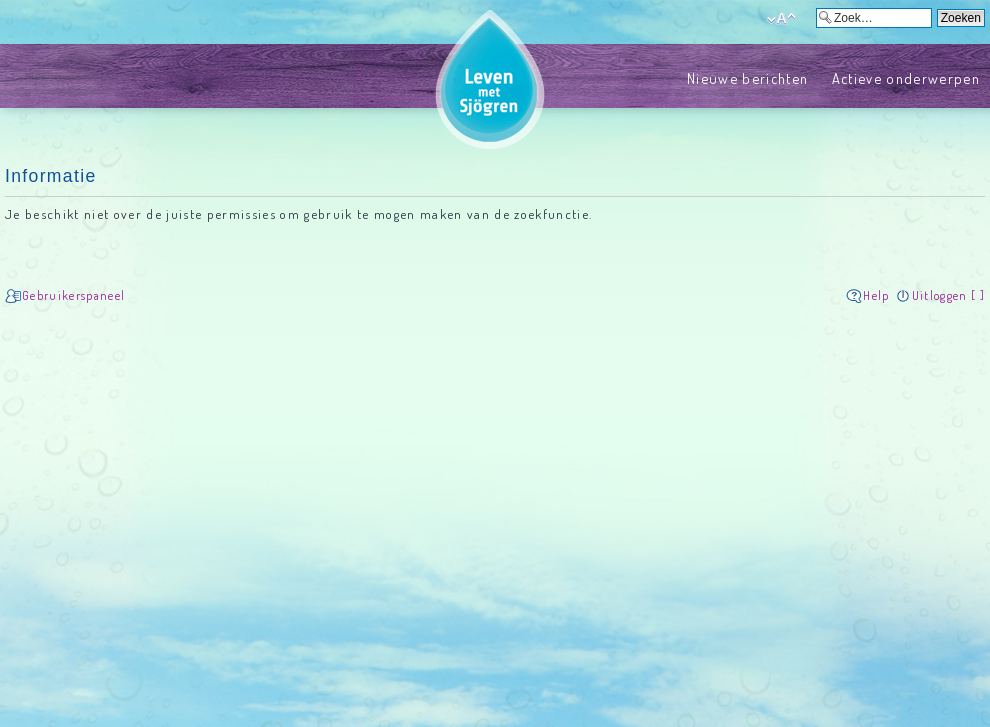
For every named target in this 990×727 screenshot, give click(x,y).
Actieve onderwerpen (906, 78)
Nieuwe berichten (747, 78)
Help (876, 295)
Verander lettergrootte (781, 19)
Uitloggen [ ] (948, 295)
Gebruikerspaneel (73, 295)
